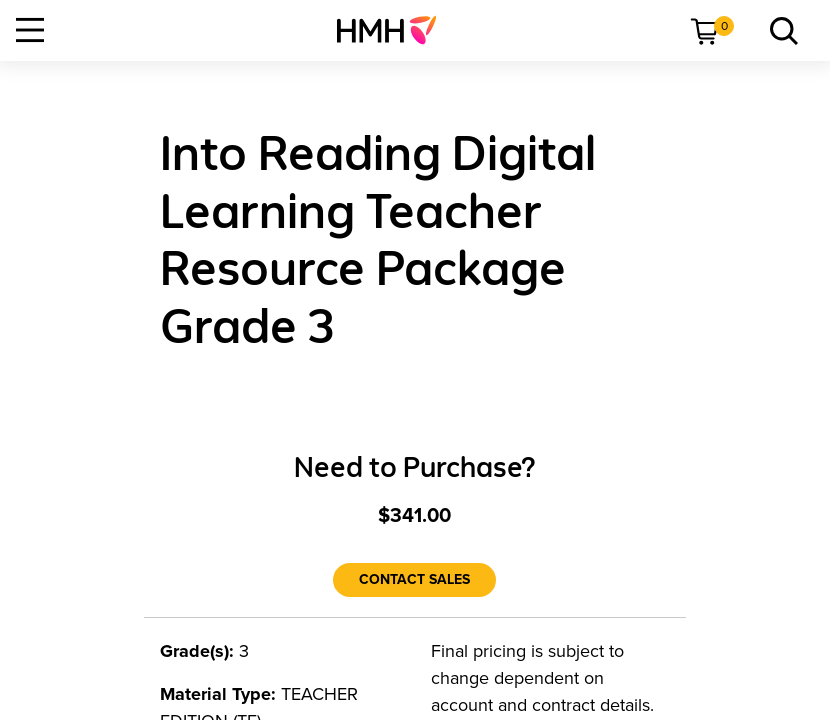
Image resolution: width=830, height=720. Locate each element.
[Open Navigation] (30, 30)
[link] (394, 30)
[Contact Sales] (414, 580)
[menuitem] (394, 30)
